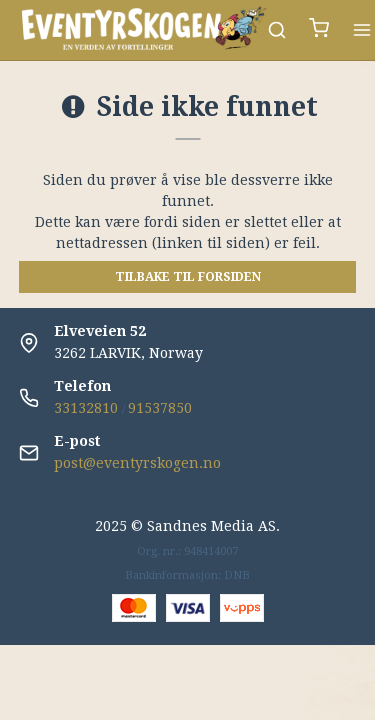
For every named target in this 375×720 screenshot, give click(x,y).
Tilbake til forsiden (188, 277)
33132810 (86, 408)
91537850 (160, 408)
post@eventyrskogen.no (137, 463)
